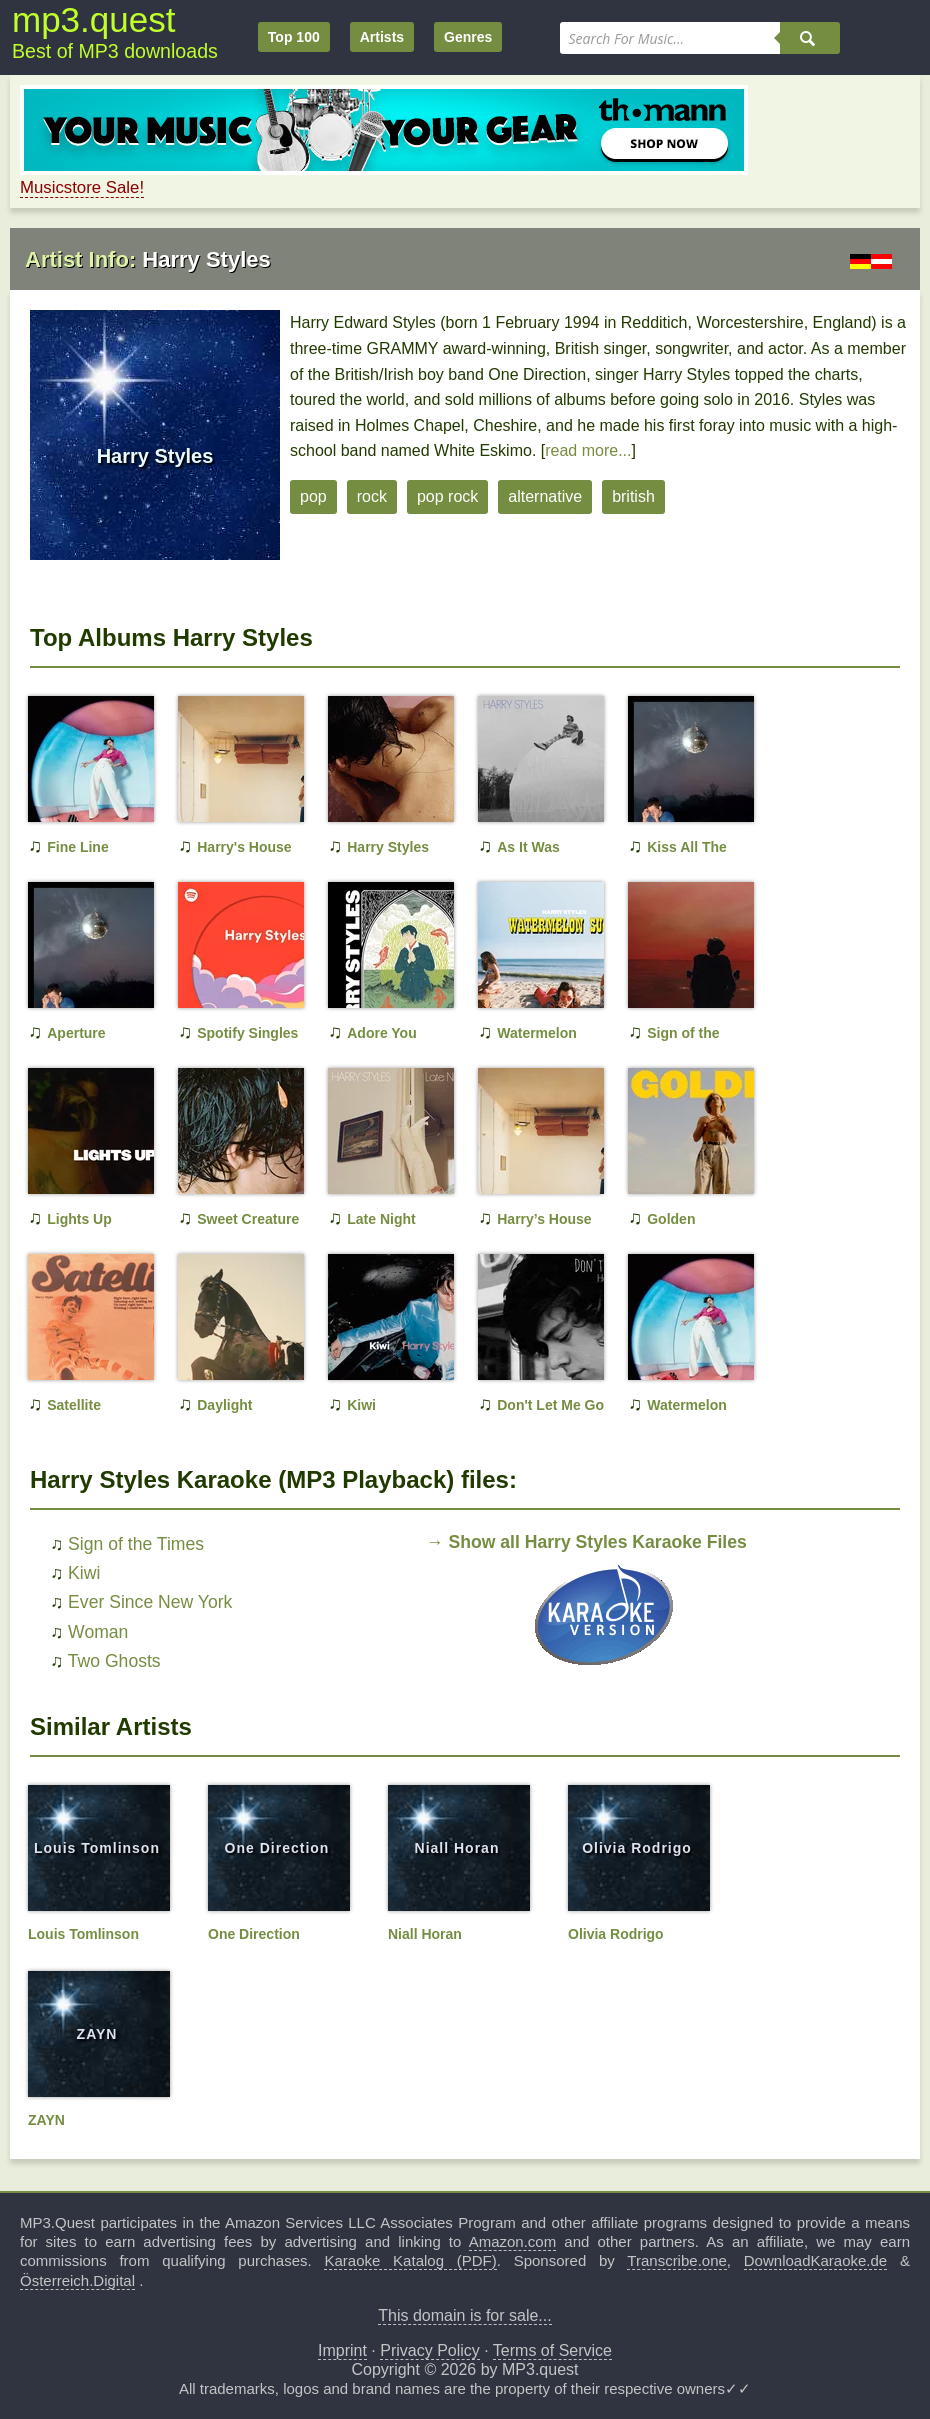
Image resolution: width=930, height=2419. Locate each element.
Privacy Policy (430, 2350)
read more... (588, 450)
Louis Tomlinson (97, 1848)
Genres (468, 37)
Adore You (382, 1033)
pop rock (447, 496)
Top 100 (294, 37)
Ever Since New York (150, 1602)
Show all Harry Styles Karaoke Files (597, 1542)
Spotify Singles (247, 1033)
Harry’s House (544, 1219)
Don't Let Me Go (550, 1405)
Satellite (74, 1405)
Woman (98, 1632)
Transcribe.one (677, 2260)
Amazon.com (513, 2241)
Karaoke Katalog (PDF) (410, 2260)
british (633, 496)
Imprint (342, 2350)
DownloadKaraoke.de (815, 2260)
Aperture (76, 1033)
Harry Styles (388, 847)
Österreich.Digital (77, 2280)
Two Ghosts (114, 1661)
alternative (545, 496)
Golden (671, 1219)
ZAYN (97, 2034)
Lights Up (79, 1219)
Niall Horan (457, 1848)
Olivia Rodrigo (637, 1848)
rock (372, 496)
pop (313, 496)
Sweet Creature (248, 1219)
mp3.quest (93, 19)
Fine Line (77, 847)
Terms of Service (552, 2350)
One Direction (277, 1848)
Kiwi (361, 1405)
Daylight (224, 1405)
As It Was (528, 847)
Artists (382, 37)
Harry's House (244, 847)
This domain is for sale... (464, 2315)
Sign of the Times (136, 1544)
